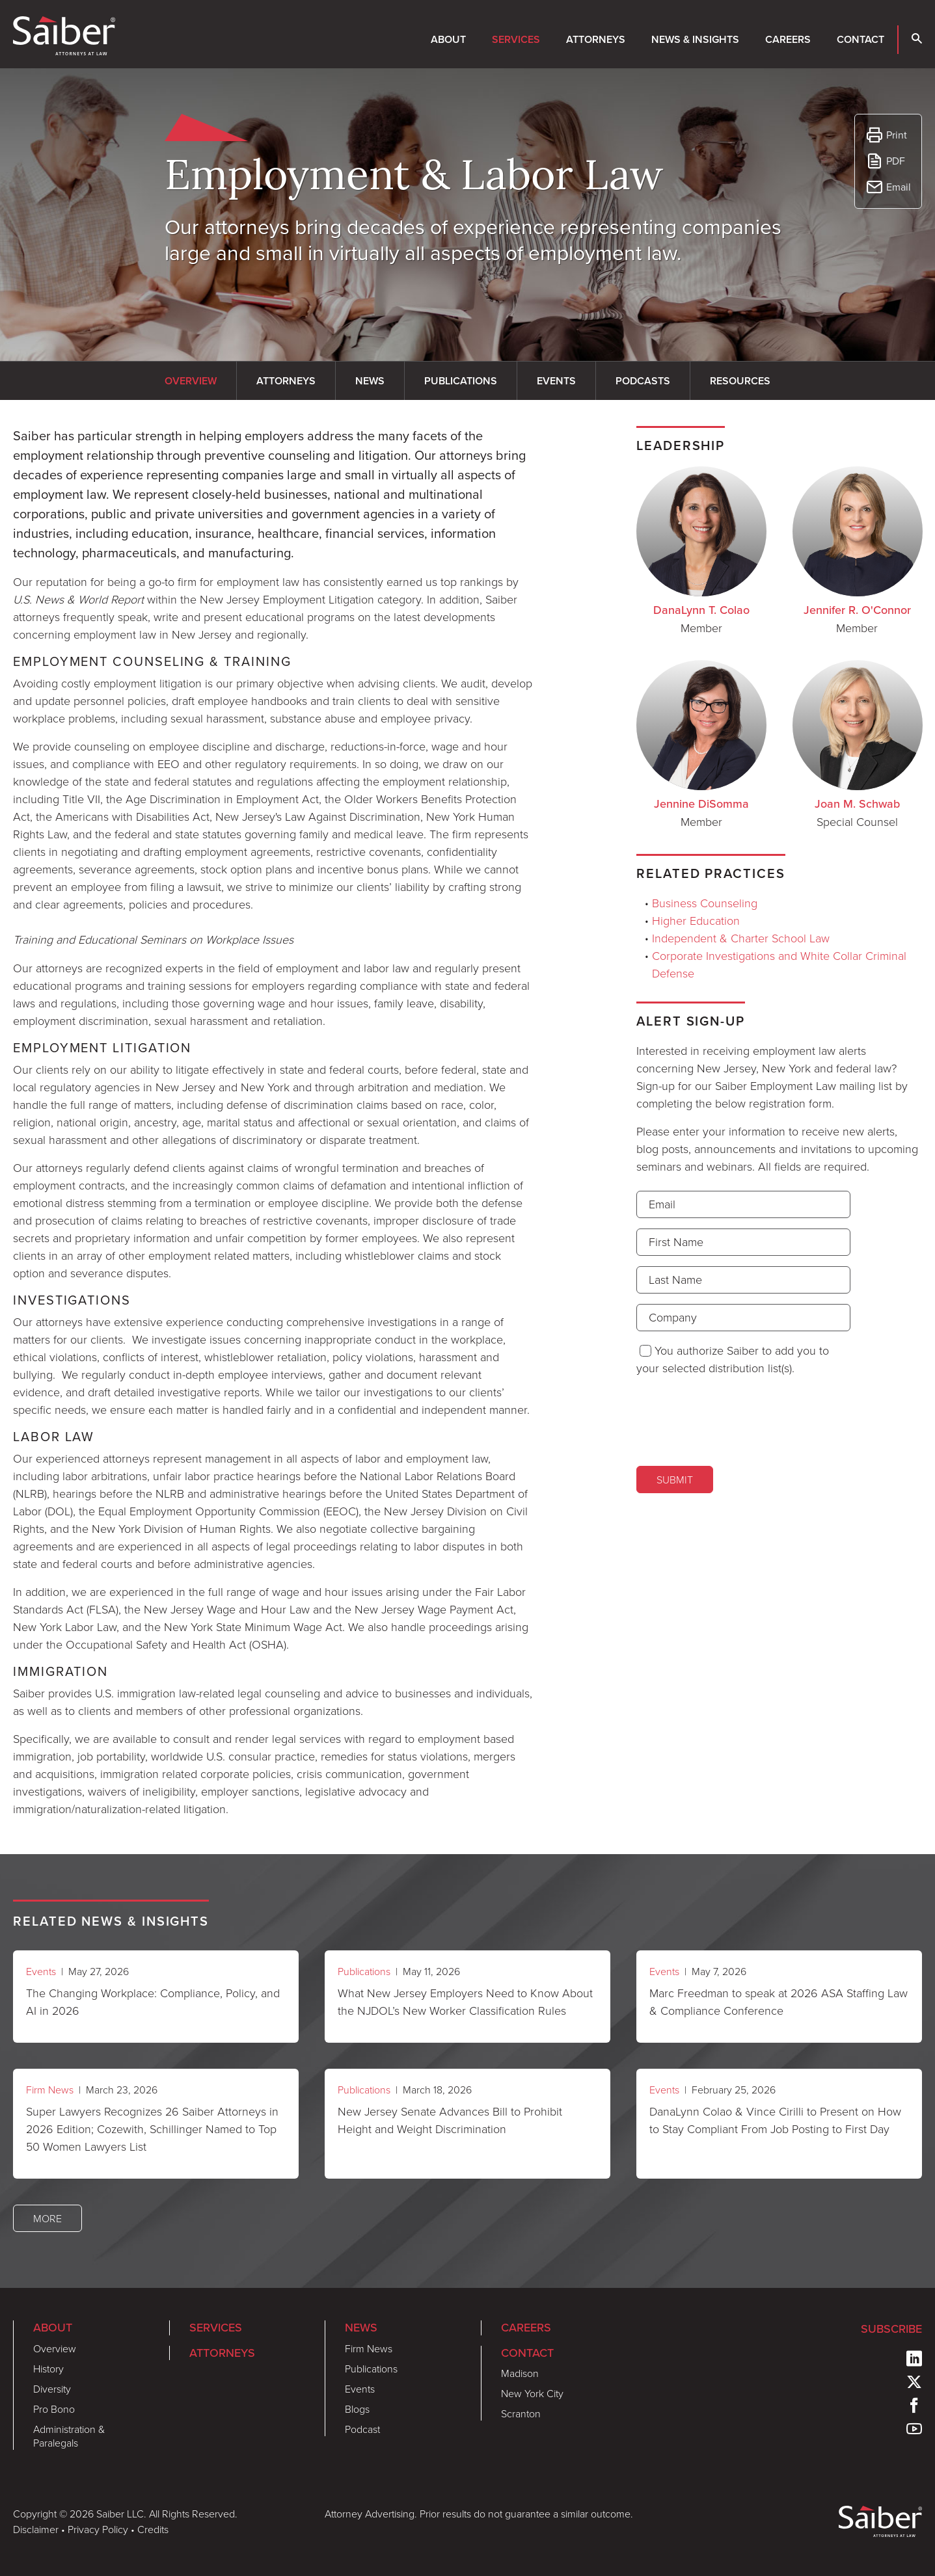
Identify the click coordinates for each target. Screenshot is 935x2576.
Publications (364, 1971)
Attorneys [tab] (286, 380)
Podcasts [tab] (643, 380)
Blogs (357, 2409)
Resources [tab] (740, 380)
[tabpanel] (272, 1122)
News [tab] (370, 380)
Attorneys (595, 39)
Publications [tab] (460, 380)
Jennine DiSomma (701, 803)
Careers (788, 39)
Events (41, 1971)
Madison (520, 2373)
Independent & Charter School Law (741, 938)
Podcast (362, 2429)
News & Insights (695, 39)
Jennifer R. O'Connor (857, 610)
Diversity (52, 2389)
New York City (532, 2393)
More (47, 2218)
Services (516, 39)
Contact (860, 39)
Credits (153, 2529)
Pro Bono (54, 2409)
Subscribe (891, 2328)
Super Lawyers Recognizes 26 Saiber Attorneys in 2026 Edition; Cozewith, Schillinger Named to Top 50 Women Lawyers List (152, 2128)
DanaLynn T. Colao (701, 610)
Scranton (521, 2413)
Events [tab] (556, 380)
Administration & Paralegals (69, 2436)
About (448, 39)
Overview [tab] (191, 380)
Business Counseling (704, 902)
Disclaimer (36, 2529)
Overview (54, 2348)
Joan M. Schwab (857, 803)
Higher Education (696, 920)
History (48, 2368)
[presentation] (735, 1419)
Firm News (50, 2089)
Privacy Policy (98, 2529)
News (361, 2327)
